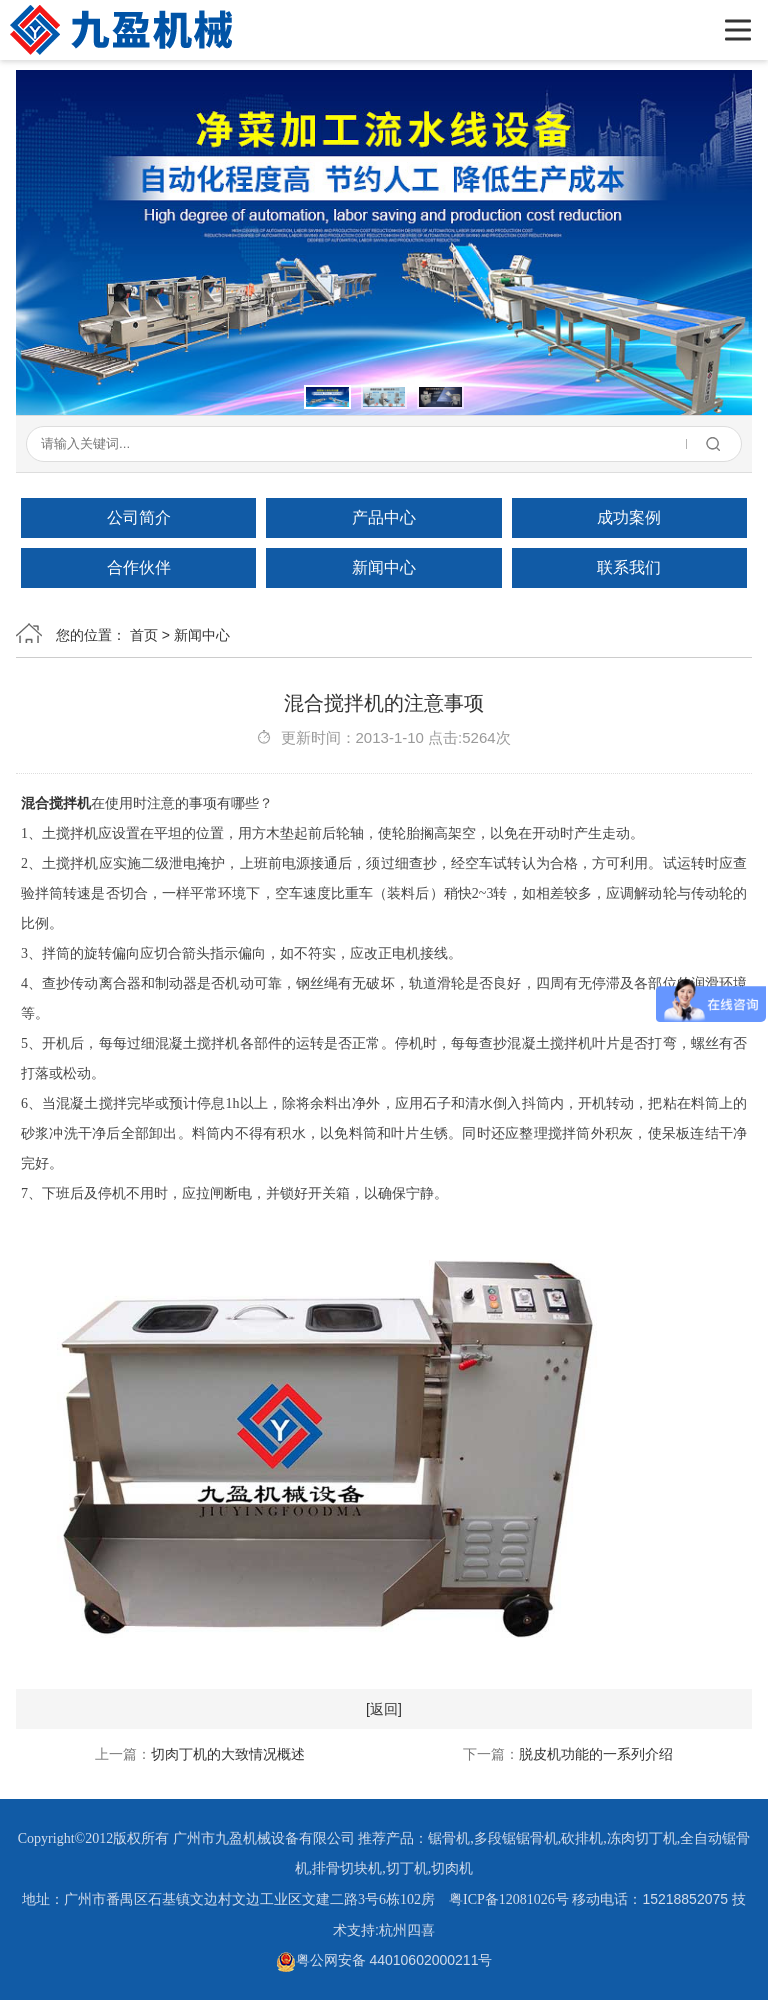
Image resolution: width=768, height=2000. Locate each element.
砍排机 (582, 1838)
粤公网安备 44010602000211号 (384, 1960)
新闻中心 (384, 567)
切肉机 (452, 1868)
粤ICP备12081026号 (509, 1899)
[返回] (384, 1709)
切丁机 (407, 1868)
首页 (144, 635)
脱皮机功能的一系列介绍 (596, 1754)
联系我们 (629, 567)
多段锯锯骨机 (516, 1838)
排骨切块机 (347, 1868)
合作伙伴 (139, 567)
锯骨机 (449, 1838)
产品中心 (384, 517)
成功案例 (629, 517)
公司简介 (139, 517)
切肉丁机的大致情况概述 (228, 1754)
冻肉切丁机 (642, 1838)
